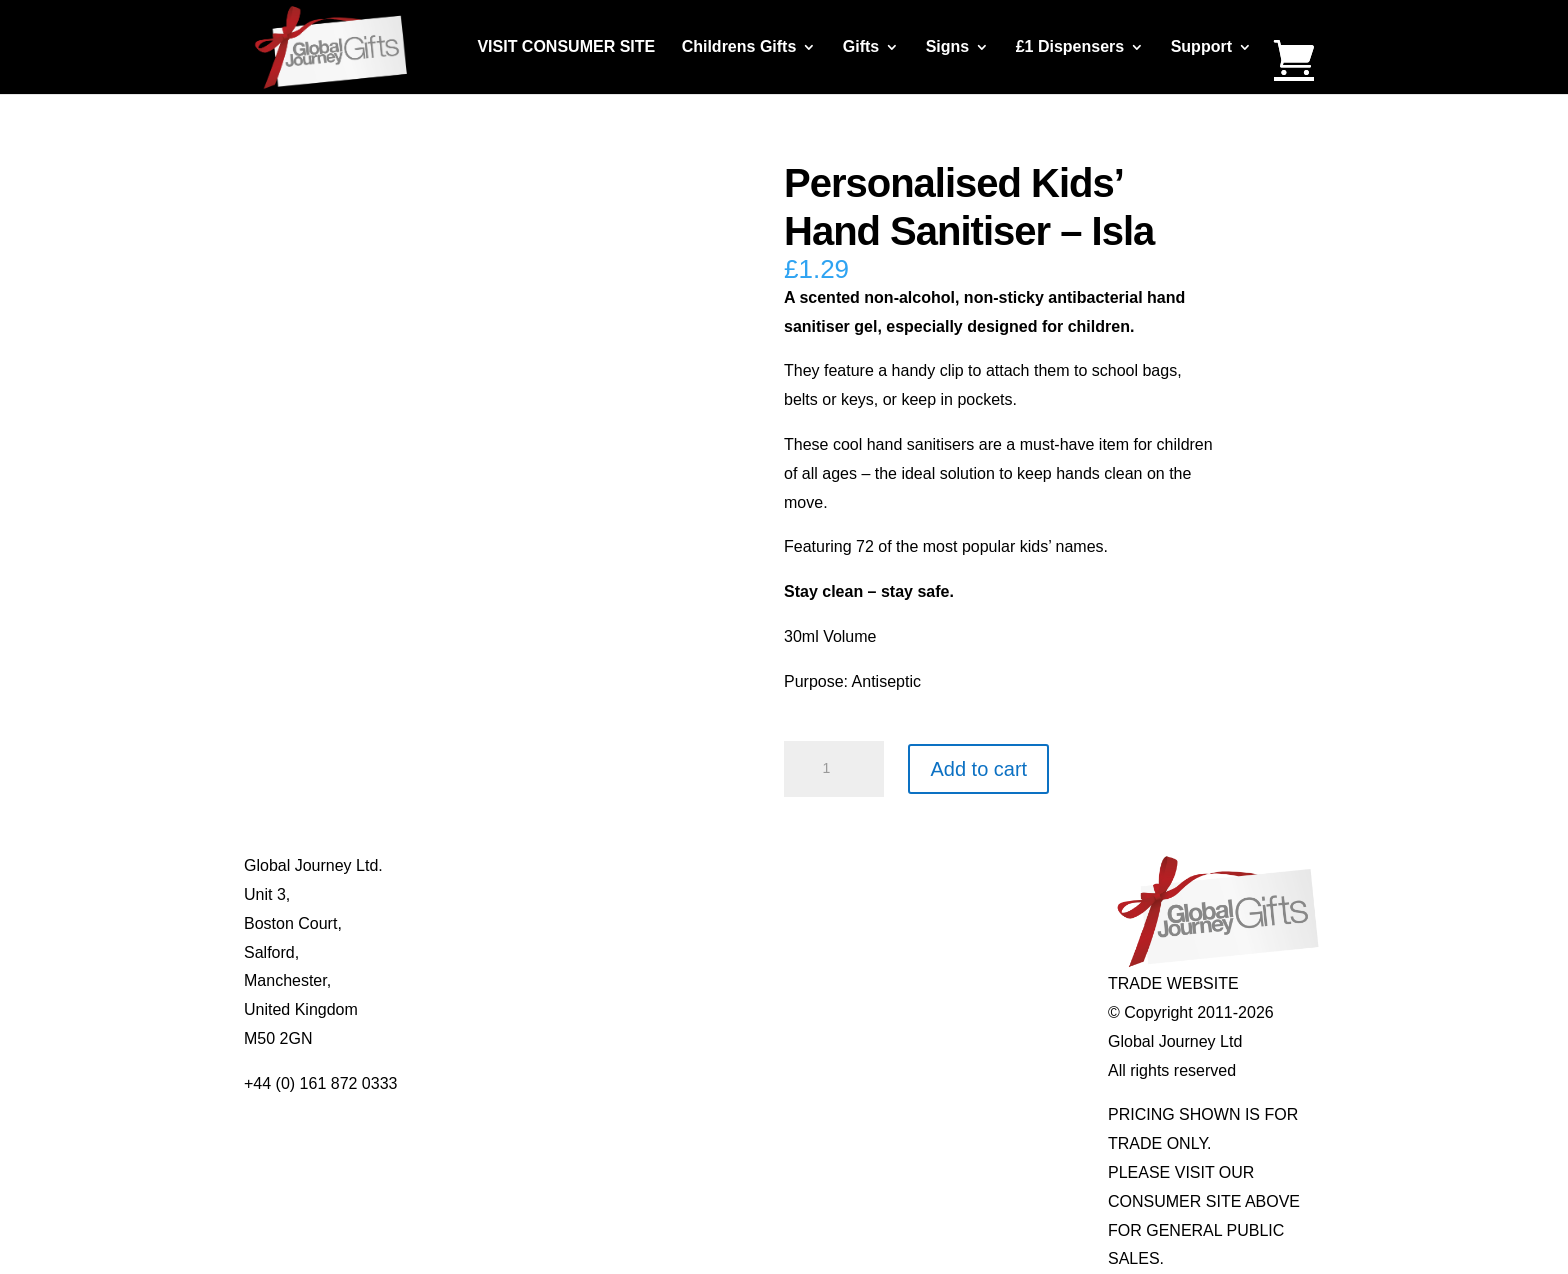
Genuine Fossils (949, 980)
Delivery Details (515, 1009)
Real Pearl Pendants (749, 980)
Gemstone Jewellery (964, 894)
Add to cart (978, 769)
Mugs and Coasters (745, 865)
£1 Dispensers (1070, 47)
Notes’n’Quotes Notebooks (771, 923)
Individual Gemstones (969, 865)
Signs (948, 47)
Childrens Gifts (739, 47)
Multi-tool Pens (729, 894)
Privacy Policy (510, 980)
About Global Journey (537, 865)
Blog (476, 894)
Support (1201, 47)
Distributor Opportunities (546, 1038)
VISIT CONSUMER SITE (566, 47)
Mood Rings (934, 923)
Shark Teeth (934, 952)
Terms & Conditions (529, 952)
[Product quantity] (834, 769)
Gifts (861, 47)
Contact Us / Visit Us (533, 923)
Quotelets (710, 952)
